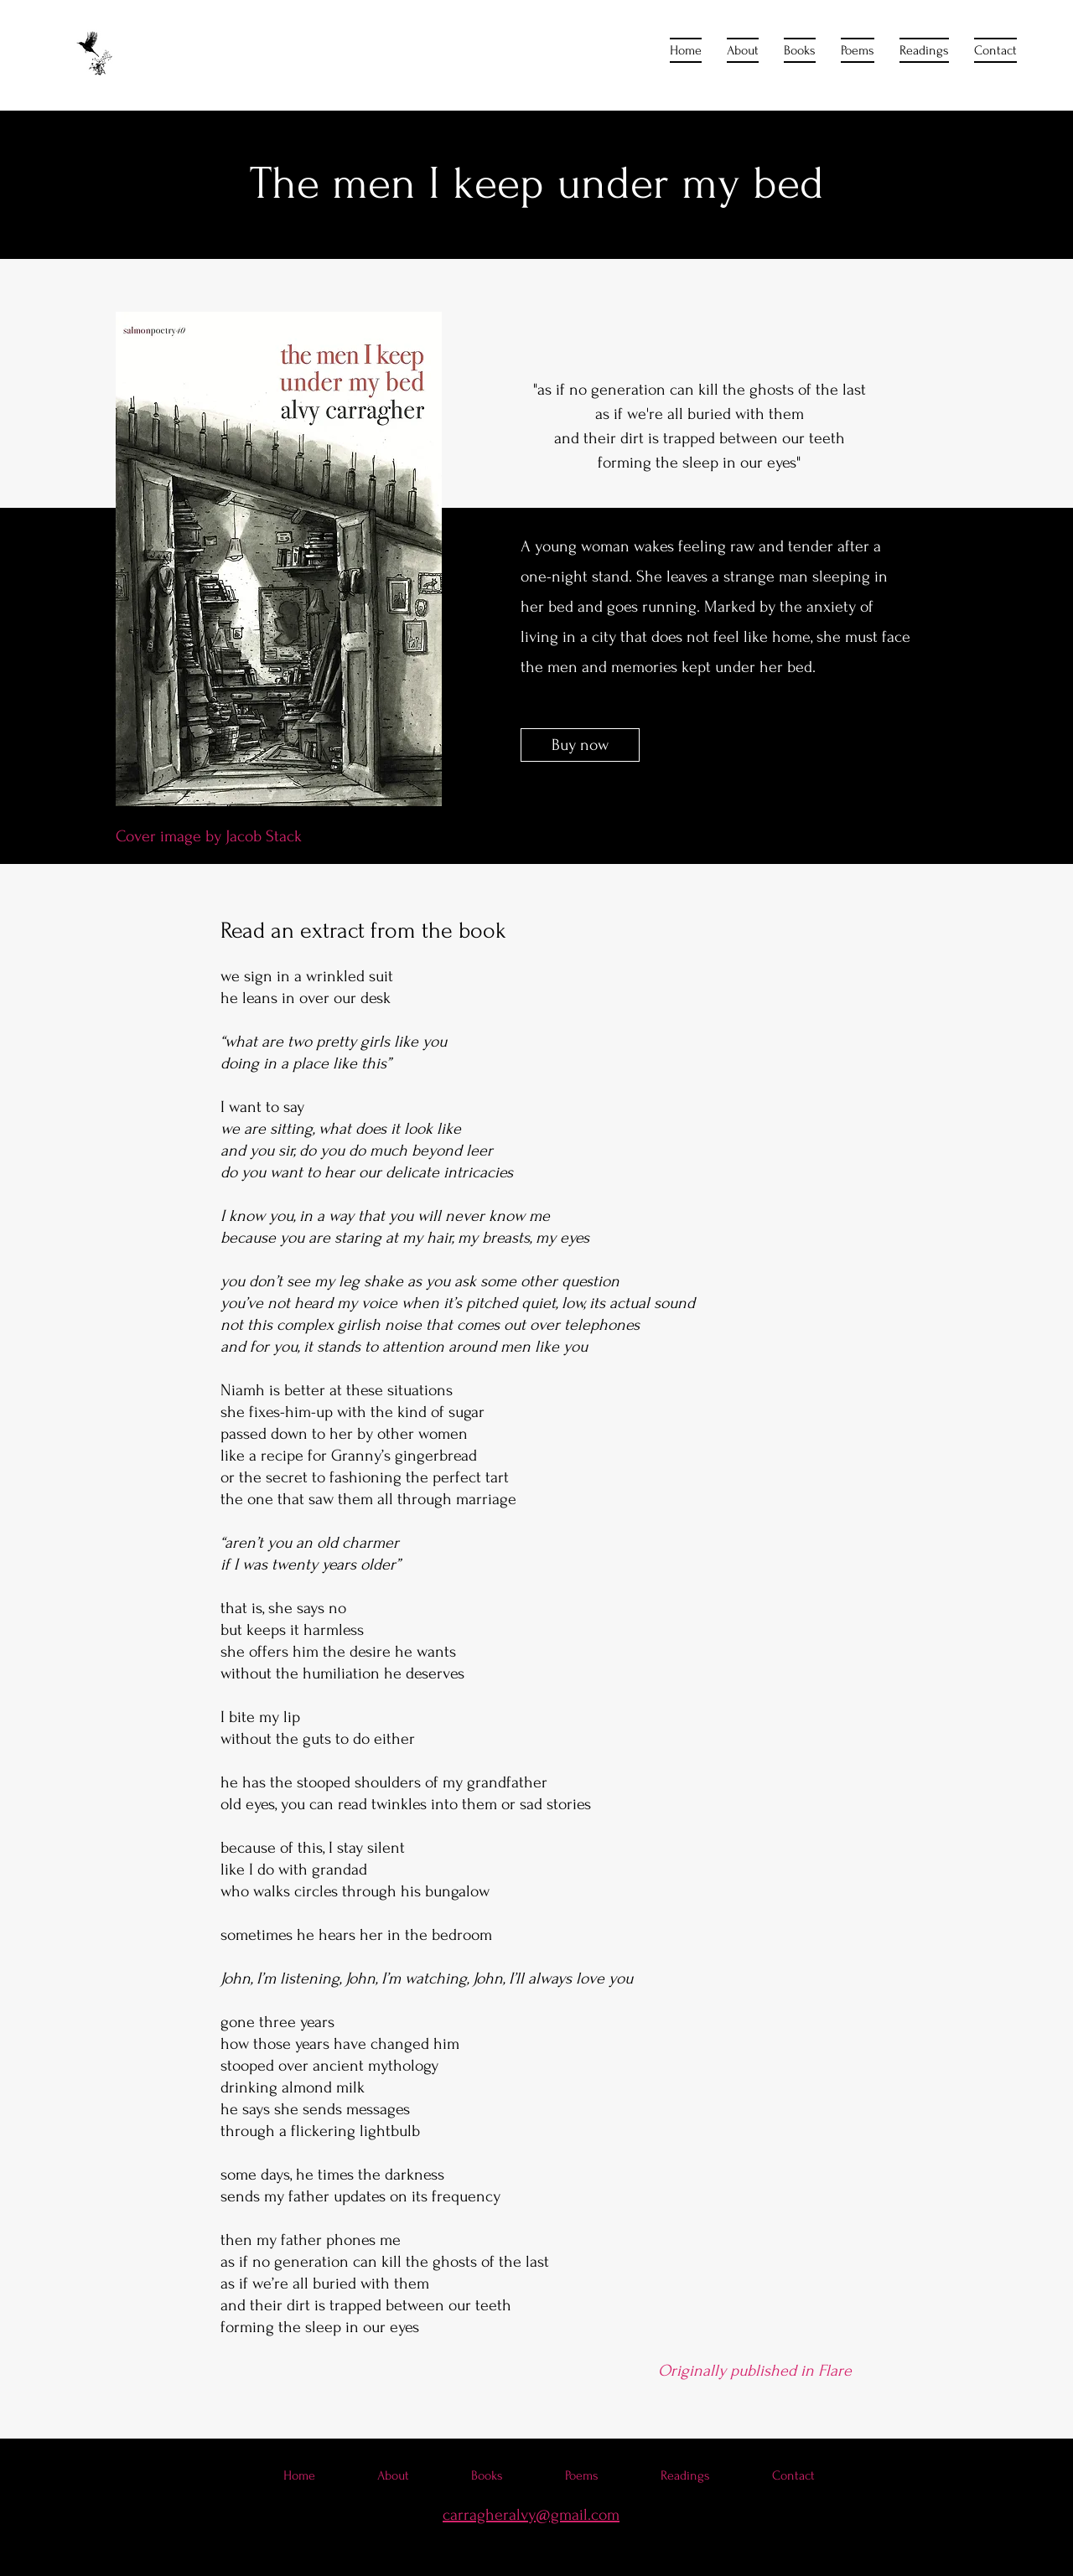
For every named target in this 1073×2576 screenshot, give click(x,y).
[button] (799, 50)
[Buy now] (580, 745)
